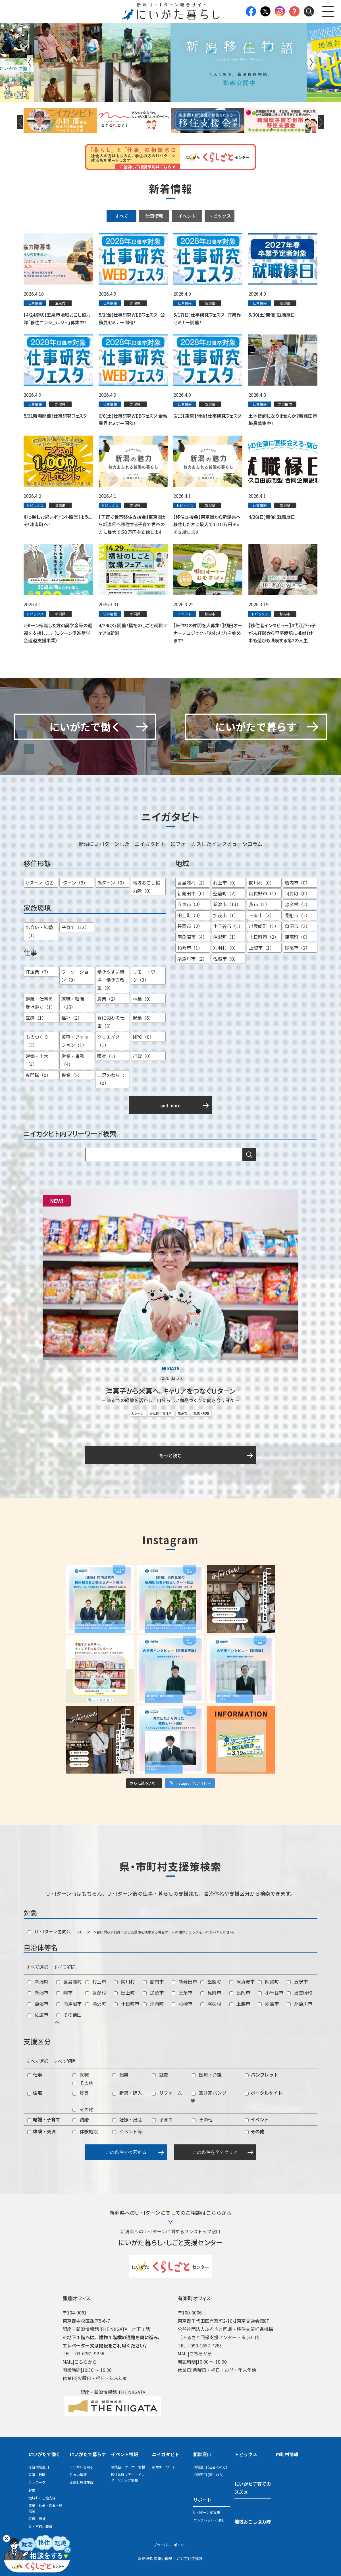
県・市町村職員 (40, 2526)
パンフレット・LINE (208, 2520)
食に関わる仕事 (161, 1413)
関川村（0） (261, 882)
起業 (120, 2074)
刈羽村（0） (225, 947)
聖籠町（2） (225, 893)
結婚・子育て (43, 2119)
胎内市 (153, 1981)
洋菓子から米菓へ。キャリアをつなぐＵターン (170, 1391)
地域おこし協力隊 (42, 2497)
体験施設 (85, 2131)
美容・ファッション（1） (75, 1040)
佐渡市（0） (225, 958)
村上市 (95, 1981)
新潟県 (38, 1981)
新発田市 (184, 1981)
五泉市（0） (190, 904)
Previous (30, 62)
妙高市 (268, 2003)
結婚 (80, 2119)
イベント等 (127, 2131)
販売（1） (107, 1056)
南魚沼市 (69, 2003)
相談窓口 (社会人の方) (210, 2466)
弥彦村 (95, 1992)
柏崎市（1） (190, 947)
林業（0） (143, 998)
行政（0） (143, 1056)
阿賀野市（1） (264, 893)
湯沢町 (95, 2003)
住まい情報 (78, 2474)
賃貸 (80, 2092)
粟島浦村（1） (192, 882)
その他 (82, 2082)
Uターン (138, 1413)
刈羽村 (210, 2003)
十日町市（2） (264, 936)
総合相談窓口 (38, 2466)
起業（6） (143, 1017)
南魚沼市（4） (192, 936)
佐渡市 (38, 2014)
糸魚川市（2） (192, 958)
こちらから (85, 2361)
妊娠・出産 (127, 2119)
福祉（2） (71, 1017)
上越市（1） (261, 947)
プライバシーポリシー (170, 2544)
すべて (121, 215)
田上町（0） (190, 915)
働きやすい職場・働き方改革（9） (110, 980)
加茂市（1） (225, 915)
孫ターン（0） (112, 882)
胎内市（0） (297, 882)
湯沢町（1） (225, 936)
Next (311, 62)
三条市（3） (261, 915)
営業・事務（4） (72, 1060)
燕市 (64, 1992)
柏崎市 (182, 2003)
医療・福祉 (36, 2518)
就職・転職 (201, 1413)
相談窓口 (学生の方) (208, 2474)
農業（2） (107, 998)
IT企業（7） (38, 971)
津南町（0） (297, 936)
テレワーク (36, 2482)
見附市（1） (297, 915)
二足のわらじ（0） (110, 1079)
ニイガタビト (165, 2454)
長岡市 (239, 1992)
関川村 (124, 1981)
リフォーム (167, 2092)
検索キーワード (164, 2466)
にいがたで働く (44, 2454)
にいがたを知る (81, 2466)
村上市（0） (225, 882)
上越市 (239, 2003)
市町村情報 (287, 2454)
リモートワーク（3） (146, 975)
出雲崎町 (299, 1992)
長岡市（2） (190, 926)
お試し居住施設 (81, 2482)
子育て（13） (75, 927)
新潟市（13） (227, 904)
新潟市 (182, 1413)
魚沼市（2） (297, 926)
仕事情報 (154, 215)
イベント (187, 215)
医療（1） (36, 1017)
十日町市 (126, 2003)
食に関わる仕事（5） (110, 1021)
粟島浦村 (69, 1981)
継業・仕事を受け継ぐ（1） (40, 1002)
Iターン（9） (74, 882)
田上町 (124, 1992)
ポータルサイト (263, 2092)
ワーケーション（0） (75, 975)
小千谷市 (270, 1992)
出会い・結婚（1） (39, 931)
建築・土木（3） (37, 1060)
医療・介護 (207, 2074)
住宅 (34, 2092)
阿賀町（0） (297, 893)
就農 (160, 2074)
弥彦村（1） (297, 904)
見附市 (210, 1992)
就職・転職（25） (72, 1002)
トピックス (219, 215)
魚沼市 (38, 2003)
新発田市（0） (192, 893)
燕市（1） (259, 904)
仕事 (34, 2074)
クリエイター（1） (110, 1040)
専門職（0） (38, 1075)
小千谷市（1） (228, 926)
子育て (162, 2119)
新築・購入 (127, 2092)
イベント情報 (124, 2454)
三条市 (182, 1992)
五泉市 (297, 1981)
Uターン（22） (41, 882)
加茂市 (153, 1992)
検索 (249, 1154)
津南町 (153, 2003)
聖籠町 (210, 1981)
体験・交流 (41, 2131)
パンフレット (261, 2074)
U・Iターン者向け (49, 1931)
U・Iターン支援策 (206, 2512)
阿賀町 (268, 1981)
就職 (80, 2074)
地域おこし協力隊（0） (146, 886)
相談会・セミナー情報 (128, 2466)
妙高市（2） (297, 947)
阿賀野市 (242, 1981)
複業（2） (71, 1075)
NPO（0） (143, 1036)
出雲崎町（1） (264, 926)
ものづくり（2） (37, 1040)
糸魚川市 (299, 2003)
